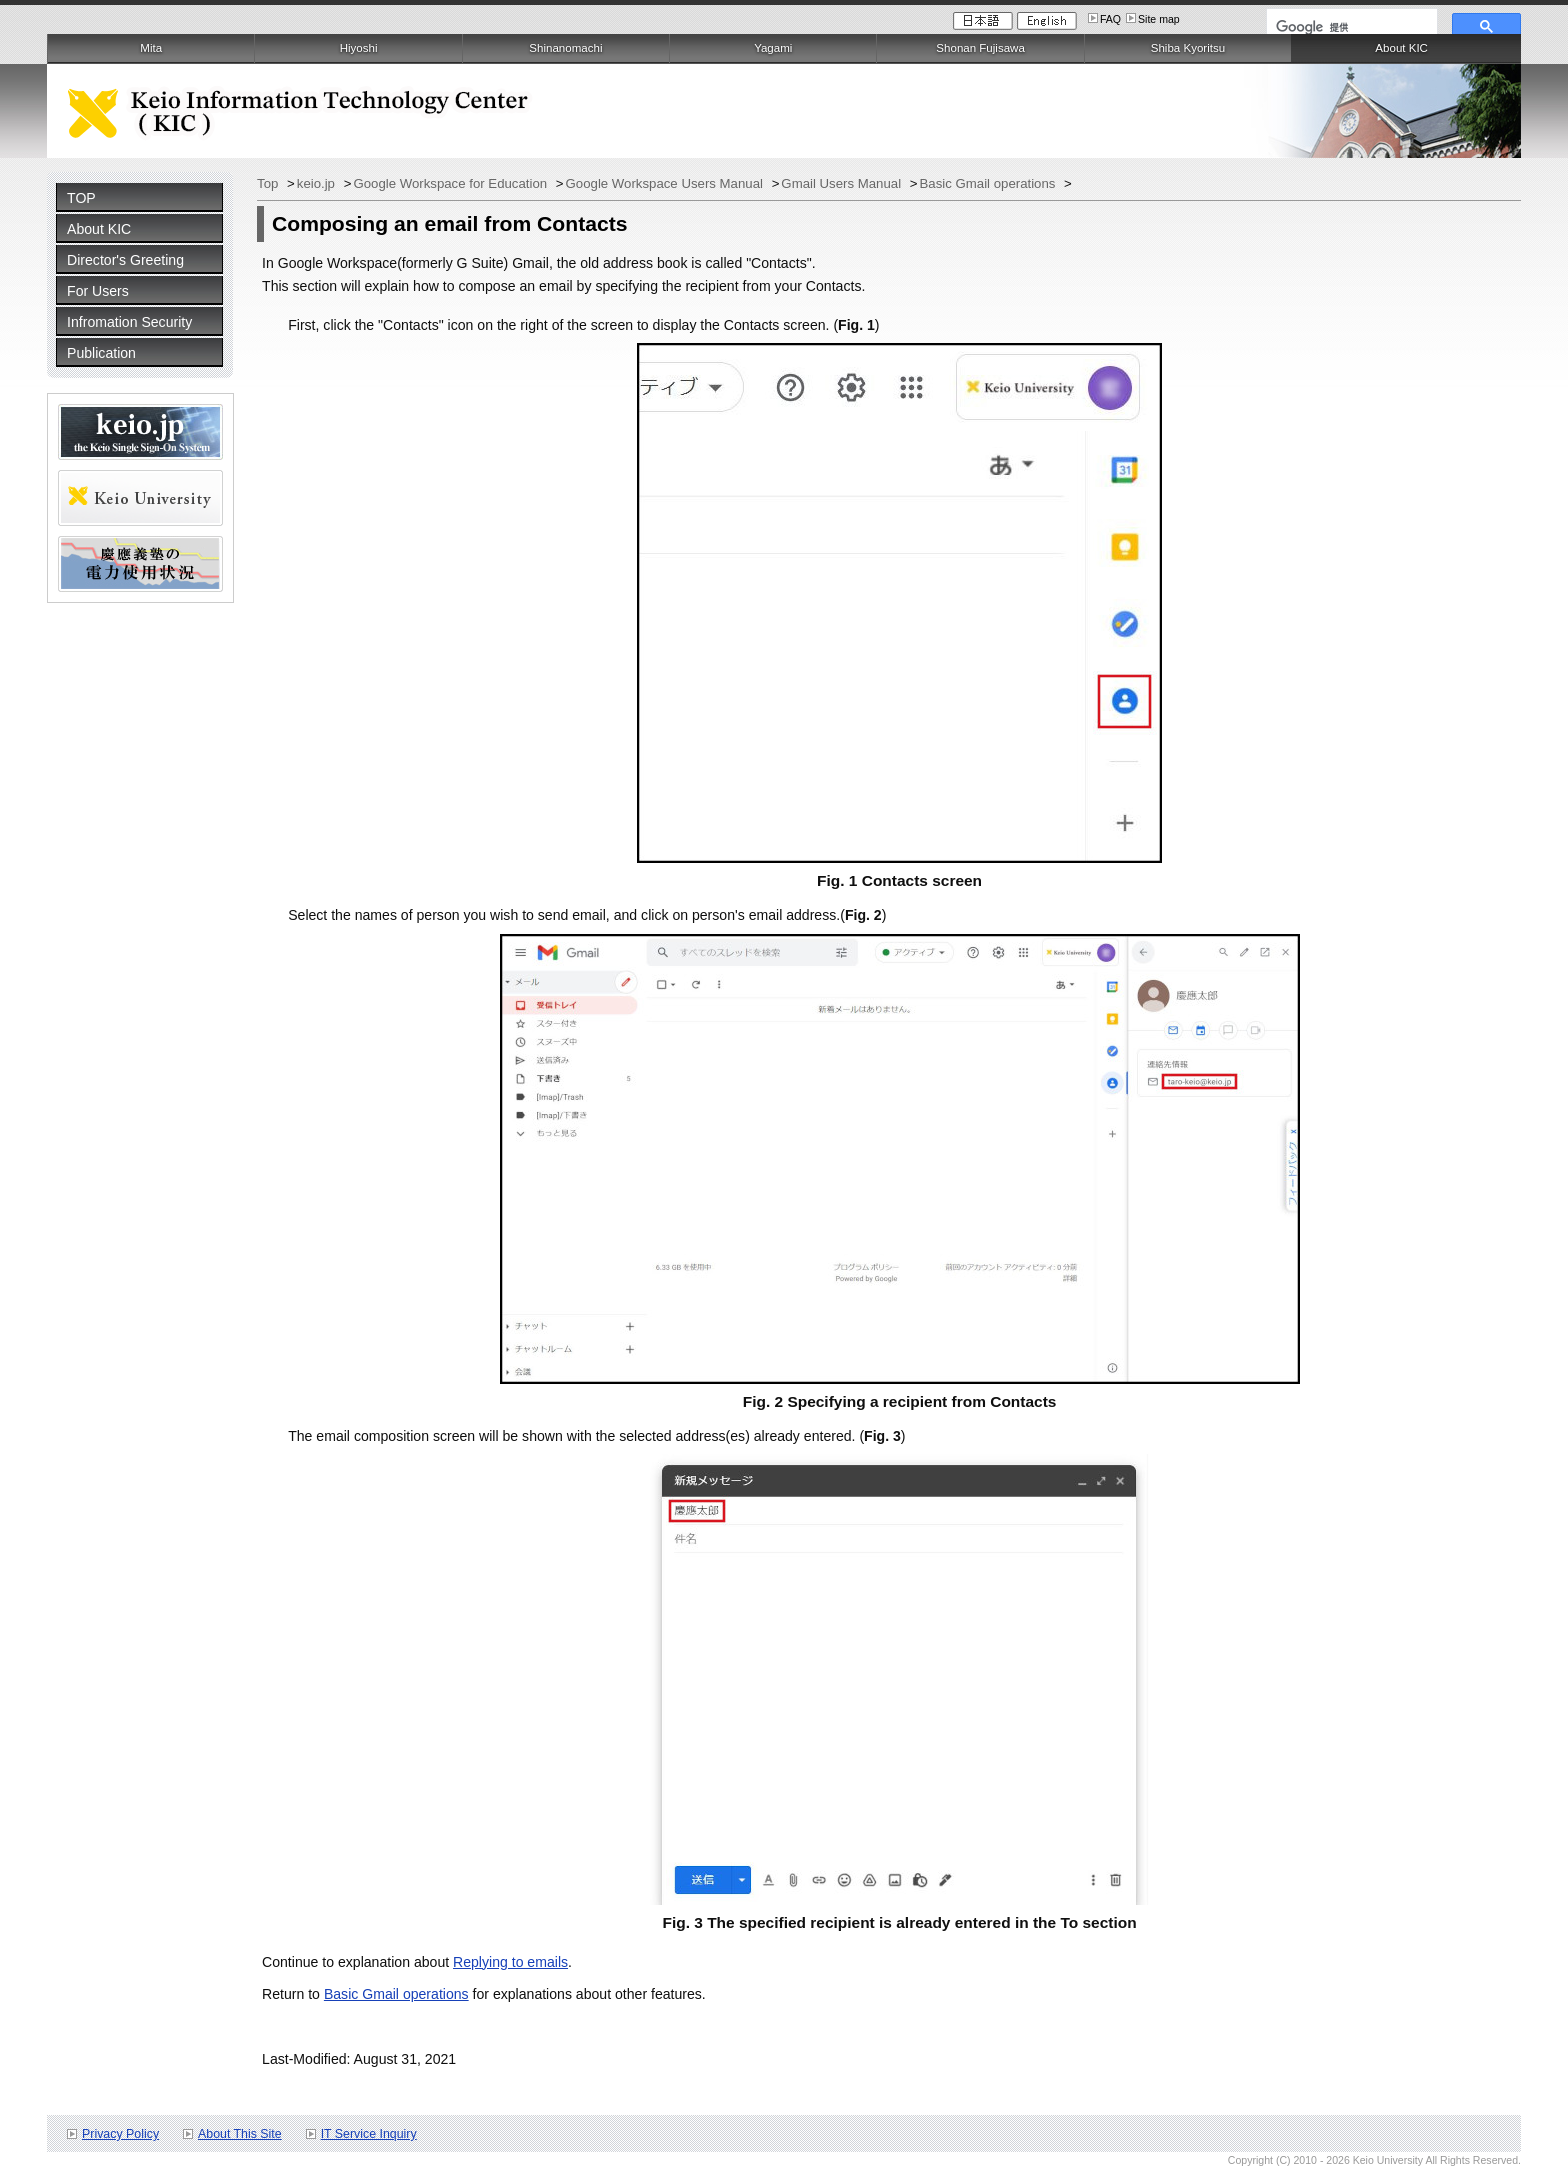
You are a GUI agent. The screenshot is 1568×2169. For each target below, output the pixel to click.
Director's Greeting (125, 260)
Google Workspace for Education (451, 183)
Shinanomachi (565, 48)
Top (269, 183)
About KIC (99, 229)
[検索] (1350, 27)
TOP (81, 198)
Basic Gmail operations (990, 183)
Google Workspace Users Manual (666, 183)
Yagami (773, 48)
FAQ (1110, 19)
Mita (151, 48)
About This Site (240, 2134)
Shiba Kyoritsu (1188, 48)
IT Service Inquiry (369, 2134)
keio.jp (318, 183)
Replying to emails (510, 1962)
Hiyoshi (359, 48)
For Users (98, 291)
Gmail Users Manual (842, 183)
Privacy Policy (120, 2134)
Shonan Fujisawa (980, 48)
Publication (101, 353)
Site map (1159, 19)
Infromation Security (129, 322)
